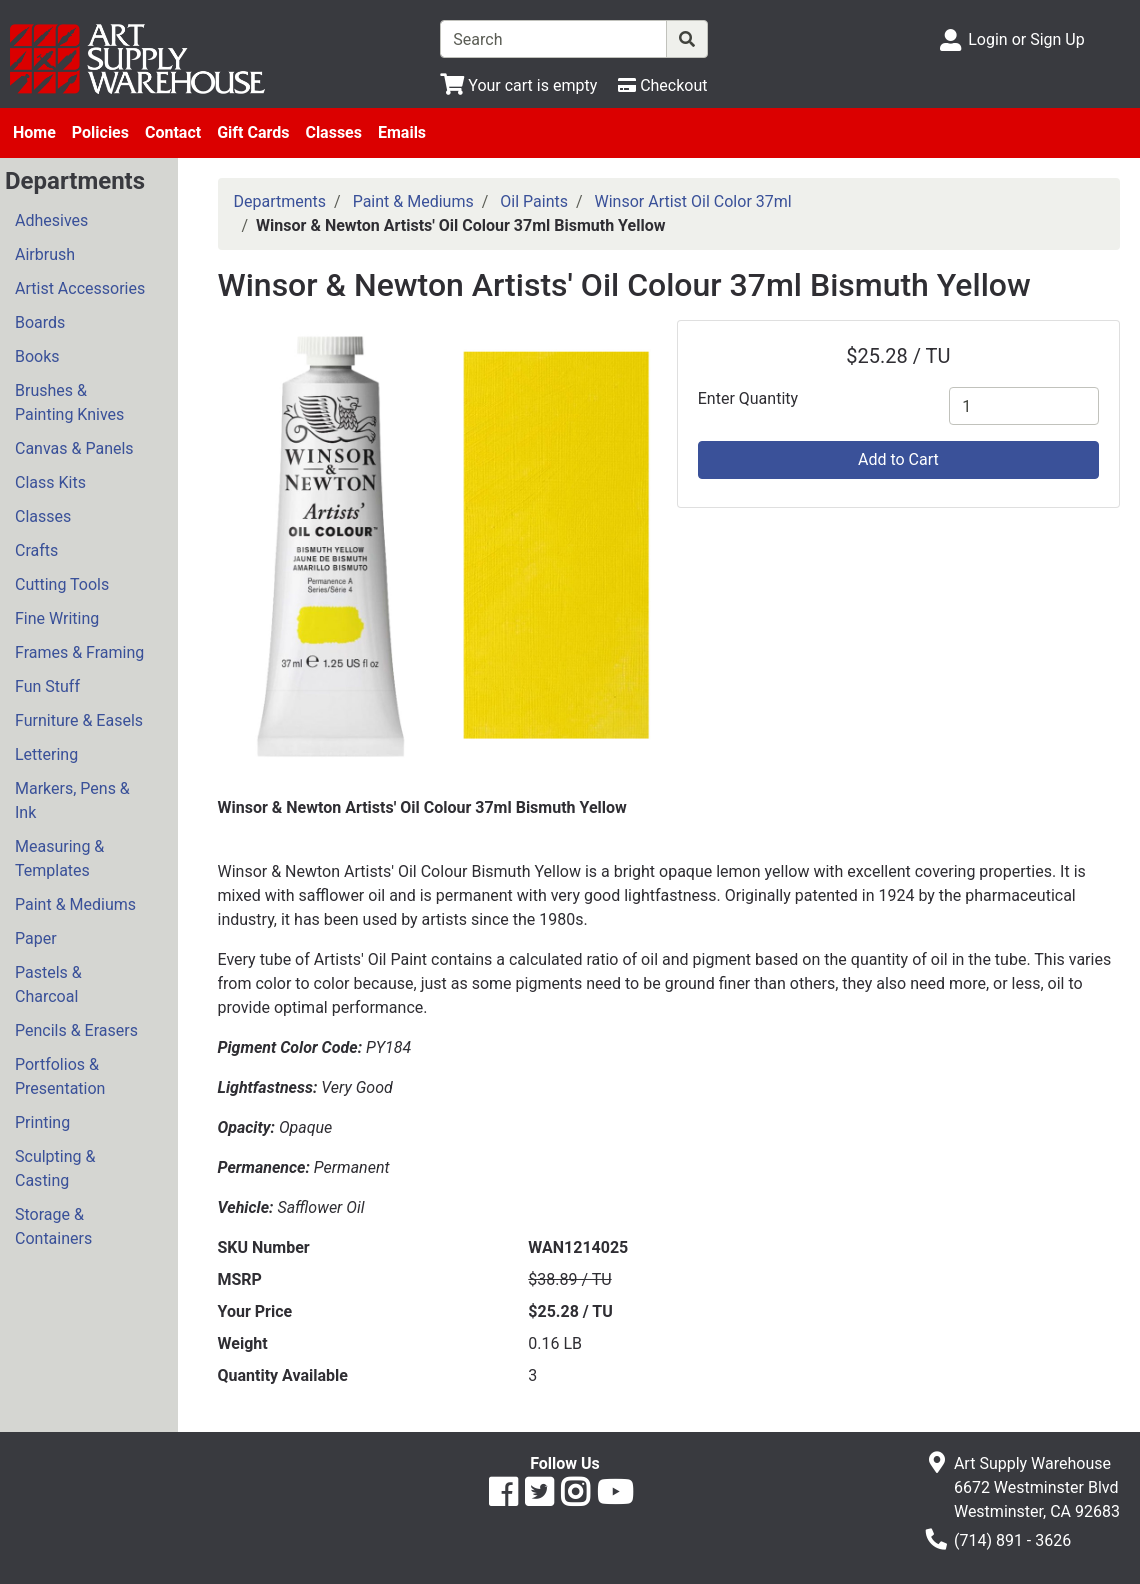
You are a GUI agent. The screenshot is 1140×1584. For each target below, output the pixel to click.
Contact (173, 132)
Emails (402, 132)
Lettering (46, 754)
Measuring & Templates (59, 858)
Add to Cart (898, 459)
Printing (42, 1122)
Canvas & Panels (74, 448)
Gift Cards (253, 132)
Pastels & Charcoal (48, 984)
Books (37, 356)
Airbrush (45, 254)
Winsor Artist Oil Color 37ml (693, 201)
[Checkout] (662, 85)
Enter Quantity (748, 398)
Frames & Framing (79, 652)
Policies (100, 132)
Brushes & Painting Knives (69, 402)
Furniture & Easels (79, 720)
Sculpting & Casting (55, 1168)
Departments (280, 201)
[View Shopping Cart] (518, 85)
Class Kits (50, 482)
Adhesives (51, 220)
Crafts (36, 550)
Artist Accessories (80, 288)
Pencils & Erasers (76, 1030)
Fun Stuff (47, 686)
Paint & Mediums (75, 904)
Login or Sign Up (1026, 39)
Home (34, 132)
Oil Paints (534, 201)
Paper (36, 938)
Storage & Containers (53, 1226)
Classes (333, 132)
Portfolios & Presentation (60, 1076)
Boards (40, 322)
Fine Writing (57, 618)
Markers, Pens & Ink (72, 800)
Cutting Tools (62, 584)
